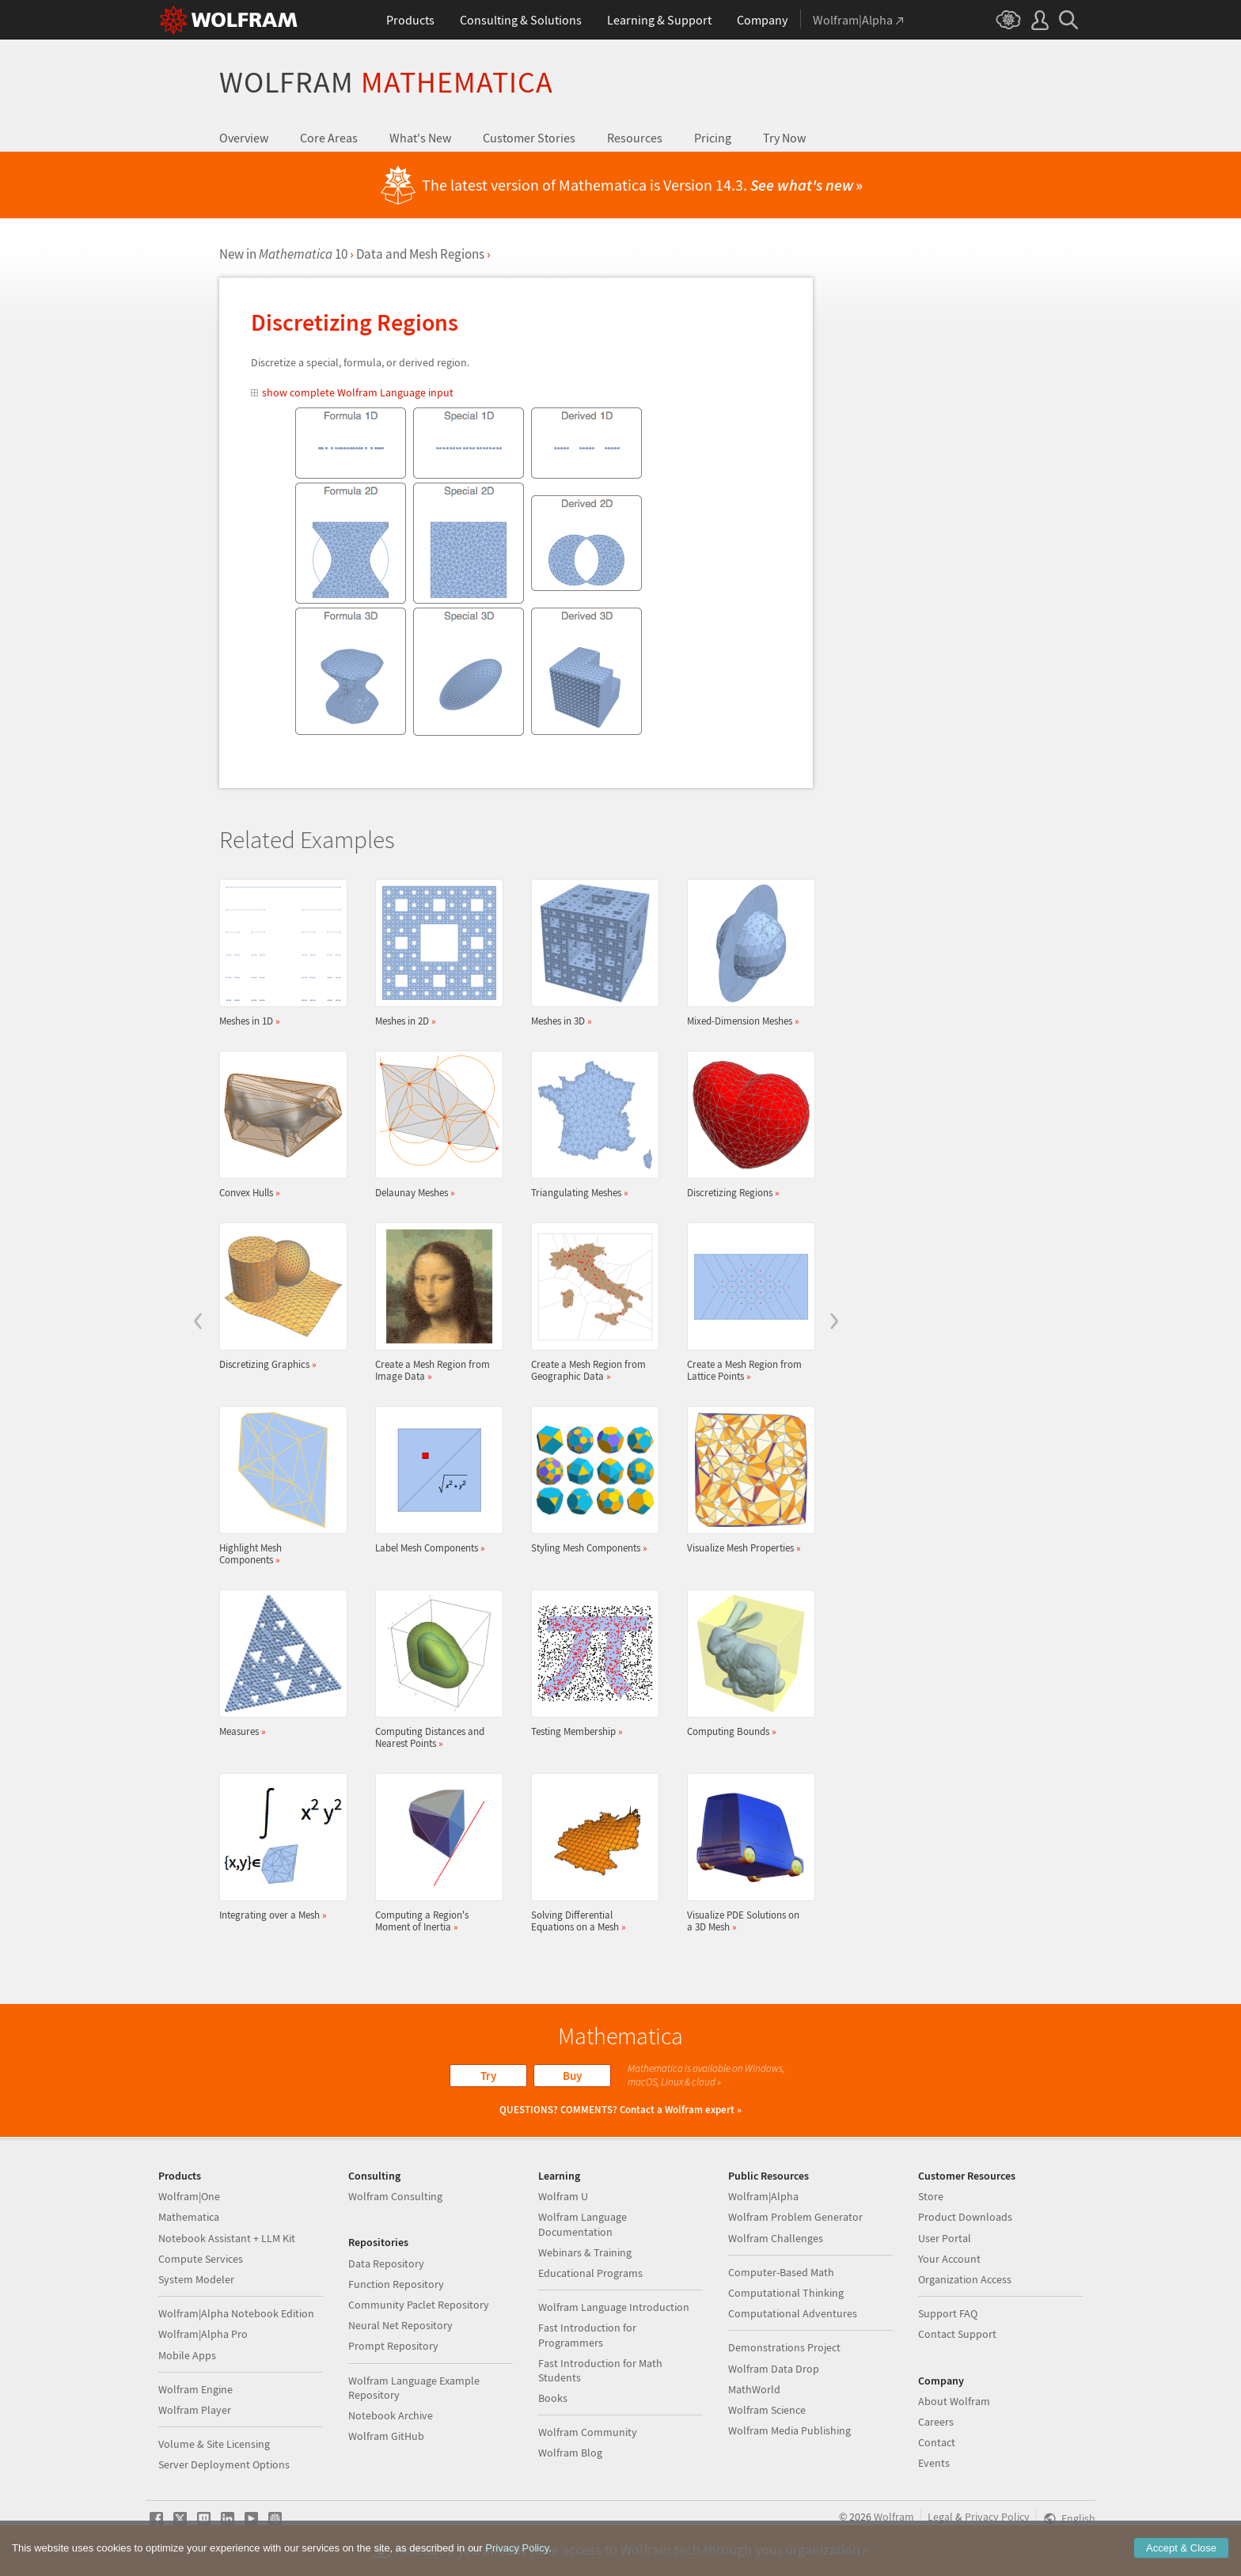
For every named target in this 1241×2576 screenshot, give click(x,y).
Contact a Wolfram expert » (681, 2109)
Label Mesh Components (434, 1480)
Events (934, 2463)
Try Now (784, 138)
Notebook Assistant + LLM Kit (226, 2238)
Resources (634, 138)
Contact (936, 2442)
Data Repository (386, 2263)
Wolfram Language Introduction (613, 2307)
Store (930, 2196)
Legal (940, 2517)
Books (552, 2398)
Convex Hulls (278, 1125)
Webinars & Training (585, 2252)
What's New (420, 138)
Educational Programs (590, 2273)
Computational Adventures (792, 2313)
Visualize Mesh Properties (746, 1480)
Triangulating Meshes (590, 1125)
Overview (243, 138)
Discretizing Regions (746, 1125)
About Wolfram (954, 2401)
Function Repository (396, 2284)
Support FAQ (947, 2313)
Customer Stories (529, 138)
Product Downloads (965, 2217)
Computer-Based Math (781, 2272)
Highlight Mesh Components (278, 1486)
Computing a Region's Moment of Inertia (434, 1853)
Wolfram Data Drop (773, 2369)
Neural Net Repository (400, 2325)
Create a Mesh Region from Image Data (434, 1302)
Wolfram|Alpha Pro (203, 2334)
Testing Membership (590, 1663)
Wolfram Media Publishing (789, 2430)
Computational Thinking (786, 2293)
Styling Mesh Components (590, 1480)
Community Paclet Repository (418, 2305)
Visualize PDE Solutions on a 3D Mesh (746, 1853)
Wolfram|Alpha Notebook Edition (236, 2313)
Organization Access (964, 2279)
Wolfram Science (767, 2410)
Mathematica (188, 2217)
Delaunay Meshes (434, 1125)
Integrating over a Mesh (278, 1847)
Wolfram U (563, 2196)
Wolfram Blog (570, 2452)
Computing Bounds (746, 1663)
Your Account (949, 2259)
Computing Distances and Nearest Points (434, 1669)
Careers (936, 2422)
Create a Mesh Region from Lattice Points (746, 1302)
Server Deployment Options (224, 2464)
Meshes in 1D (278, 953)
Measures (278, 1663)
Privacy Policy (997, 2517)
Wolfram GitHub (386, 2436)
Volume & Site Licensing (214, 2444)
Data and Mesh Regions (420, 254)
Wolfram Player (194, 2410)
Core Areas (329, 138)
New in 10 (283, 254)
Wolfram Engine (195, 2389)
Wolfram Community (587, 2432)
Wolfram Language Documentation (582, 2224)
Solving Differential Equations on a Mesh (590, 1853)
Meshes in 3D (590, 953)
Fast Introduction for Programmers (587, 2334)
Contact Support (957, 2334)
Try (488, 2075)
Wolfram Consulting (395, 2196)
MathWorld (754, 2389)
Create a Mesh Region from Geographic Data (590, 1302)
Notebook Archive (390, 2415)
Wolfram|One (189, 2196)
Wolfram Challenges (775, 2238)
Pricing (712, 138)
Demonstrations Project (784, 2347)
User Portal (944, 2238)
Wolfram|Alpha (763, 2196)
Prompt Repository (393, 2346)
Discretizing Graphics (278, 1296)
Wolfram (386, 81)
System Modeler (196, 2279)
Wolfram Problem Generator (795, 2217)
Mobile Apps (187, 2355)
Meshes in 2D (434, 953)
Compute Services (200, 2259)
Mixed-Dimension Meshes (746, 953)
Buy (572, 2075)
